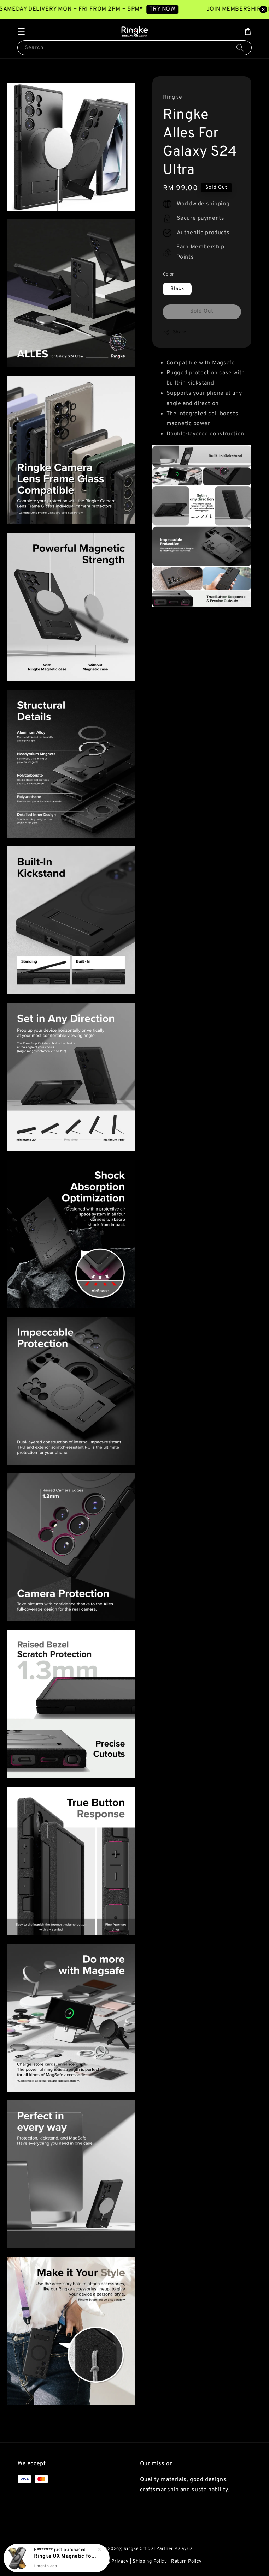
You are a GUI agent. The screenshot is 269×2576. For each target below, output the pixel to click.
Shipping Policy (150, 2561)
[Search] (240, 47)
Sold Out (202, 311)
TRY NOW (172, 9)
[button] (21, 31)
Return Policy (186, 2561)
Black (177, 289)
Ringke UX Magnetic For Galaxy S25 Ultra (65, 2556)
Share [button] (175, 332)
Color (168, 274)
